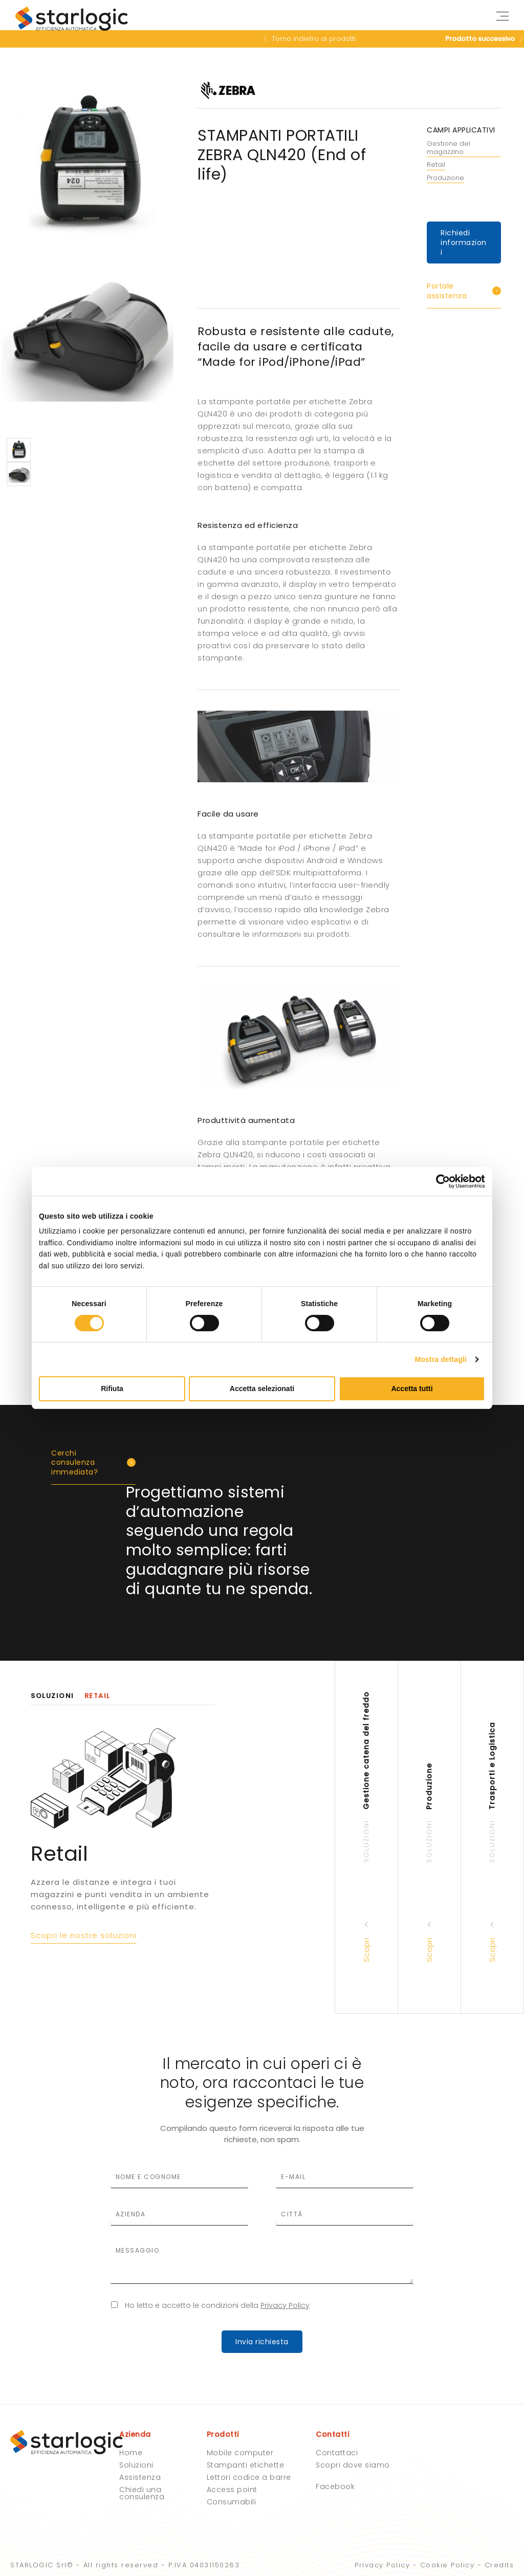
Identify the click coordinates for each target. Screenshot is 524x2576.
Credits (499, 2565)
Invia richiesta (262, 2342)
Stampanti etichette (246, 2465)
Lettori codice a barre (249, 2477)
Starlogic (71, 20)
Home (130, 2453)
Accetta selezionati (262, 1388)
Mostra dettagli (441, 1359)
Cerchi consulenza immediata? (74, 1462)
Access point (232, 2489)
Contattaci (337, 2453)
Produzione (445, 178)
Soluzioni (136, 2465)
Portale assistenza (447, 291)
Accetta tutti (411, 1388)
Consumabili (231, 2502)
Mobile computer (240, 2453)
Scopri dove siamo (353, 2465)
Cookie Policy (447, 2565)
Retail (436, 165)
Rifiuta (112, 1388)
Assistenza (140, 2477)
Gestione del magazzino (448, 148)
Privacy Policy (285, 2305)
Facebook (335, 2486)
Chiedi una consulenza (141, 2493)
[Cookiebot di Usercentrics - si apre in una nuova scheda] (440, 1181)
